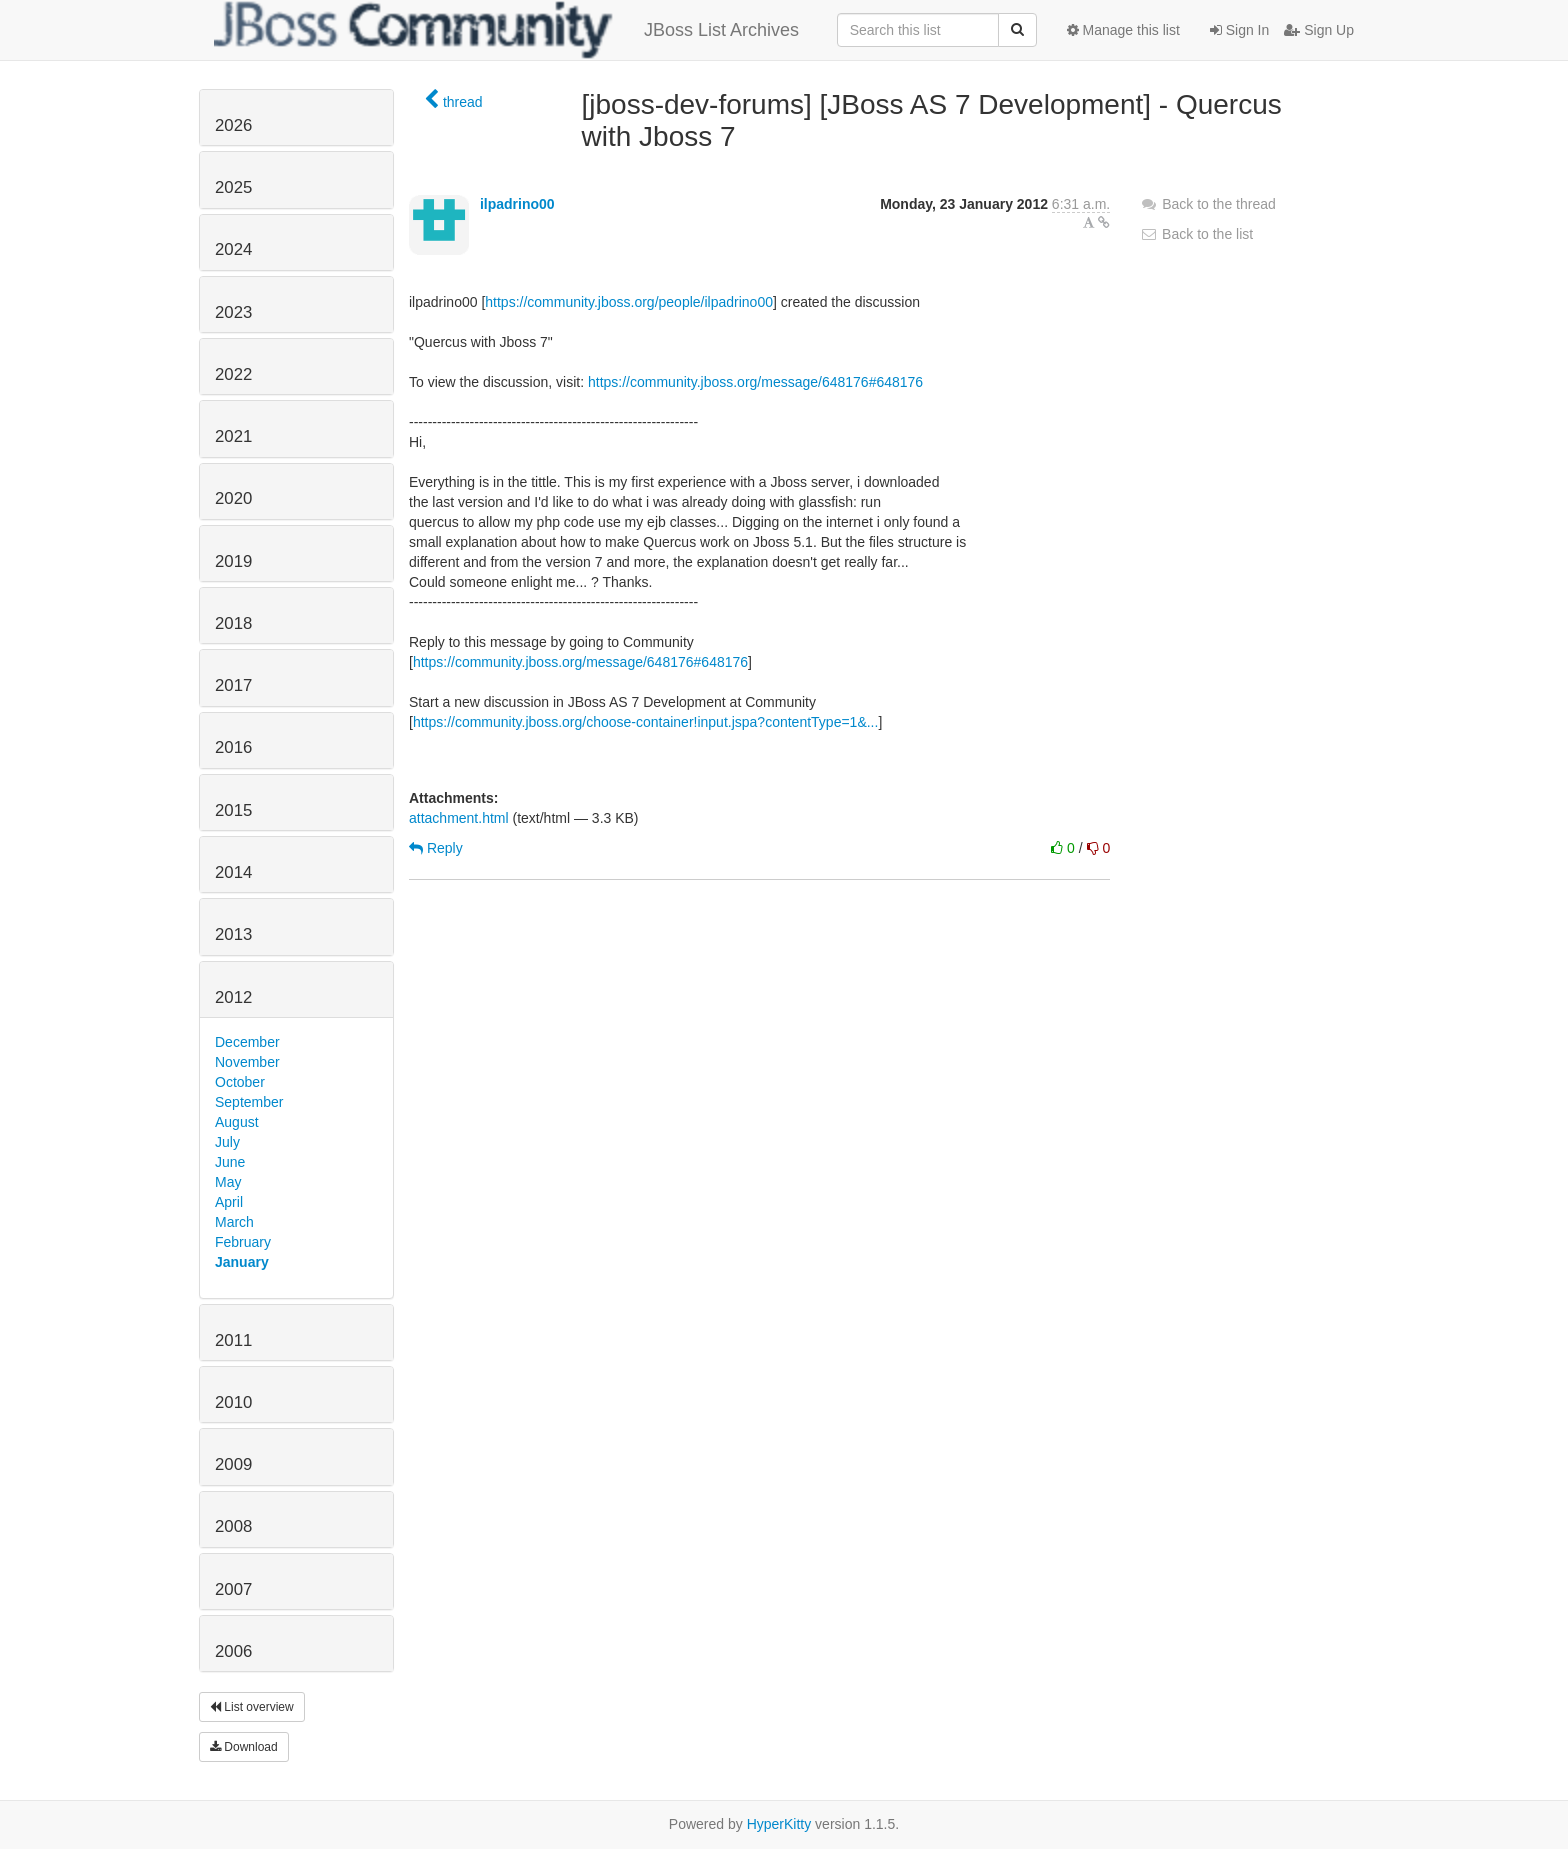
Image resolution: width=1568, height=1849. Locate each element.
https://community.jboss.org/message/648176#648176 (755, 382)
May (228, 1182)
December (247, 1042)
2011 (233, 1340)
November (247, 1062)
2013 (233, 934)
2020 (233, 498)
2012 (233, 997)
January (242, 1262)
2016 (233, 747)
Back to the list (1196, 234)
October (240, 1082)
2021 (233, 436)
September (249, 1102)
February (243, 1242)
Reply (436, 848)
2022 (233, 374)
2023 (233, 312)
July (227, 1142)
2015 (233, 810)
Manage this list (1123, 30)
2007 (233, 1589)
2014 (233, 872)
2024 (233, 249)
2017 (233, 685)
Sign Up (1319, 30)
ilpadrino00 (517, 204)
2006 (233, 1651)
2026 (233, 125)
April (229, 1202)
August (237, 1122)
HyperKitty (779, 1824)
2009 (233, 1464)
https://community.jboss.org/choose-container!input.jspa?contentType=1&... (646, 722)
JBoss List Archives (506, 30)
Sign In (1239, 30)
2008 (233, 1526)
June (230, 1162)
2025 (233, 187)
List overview (252, 1707)
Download (244, 1747)
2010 (233, 1402)
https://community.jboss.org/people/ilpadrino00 (629, 302)
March (234, 1222)
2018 (233, 623)
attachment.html (459, 818)
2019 (233, 561)
